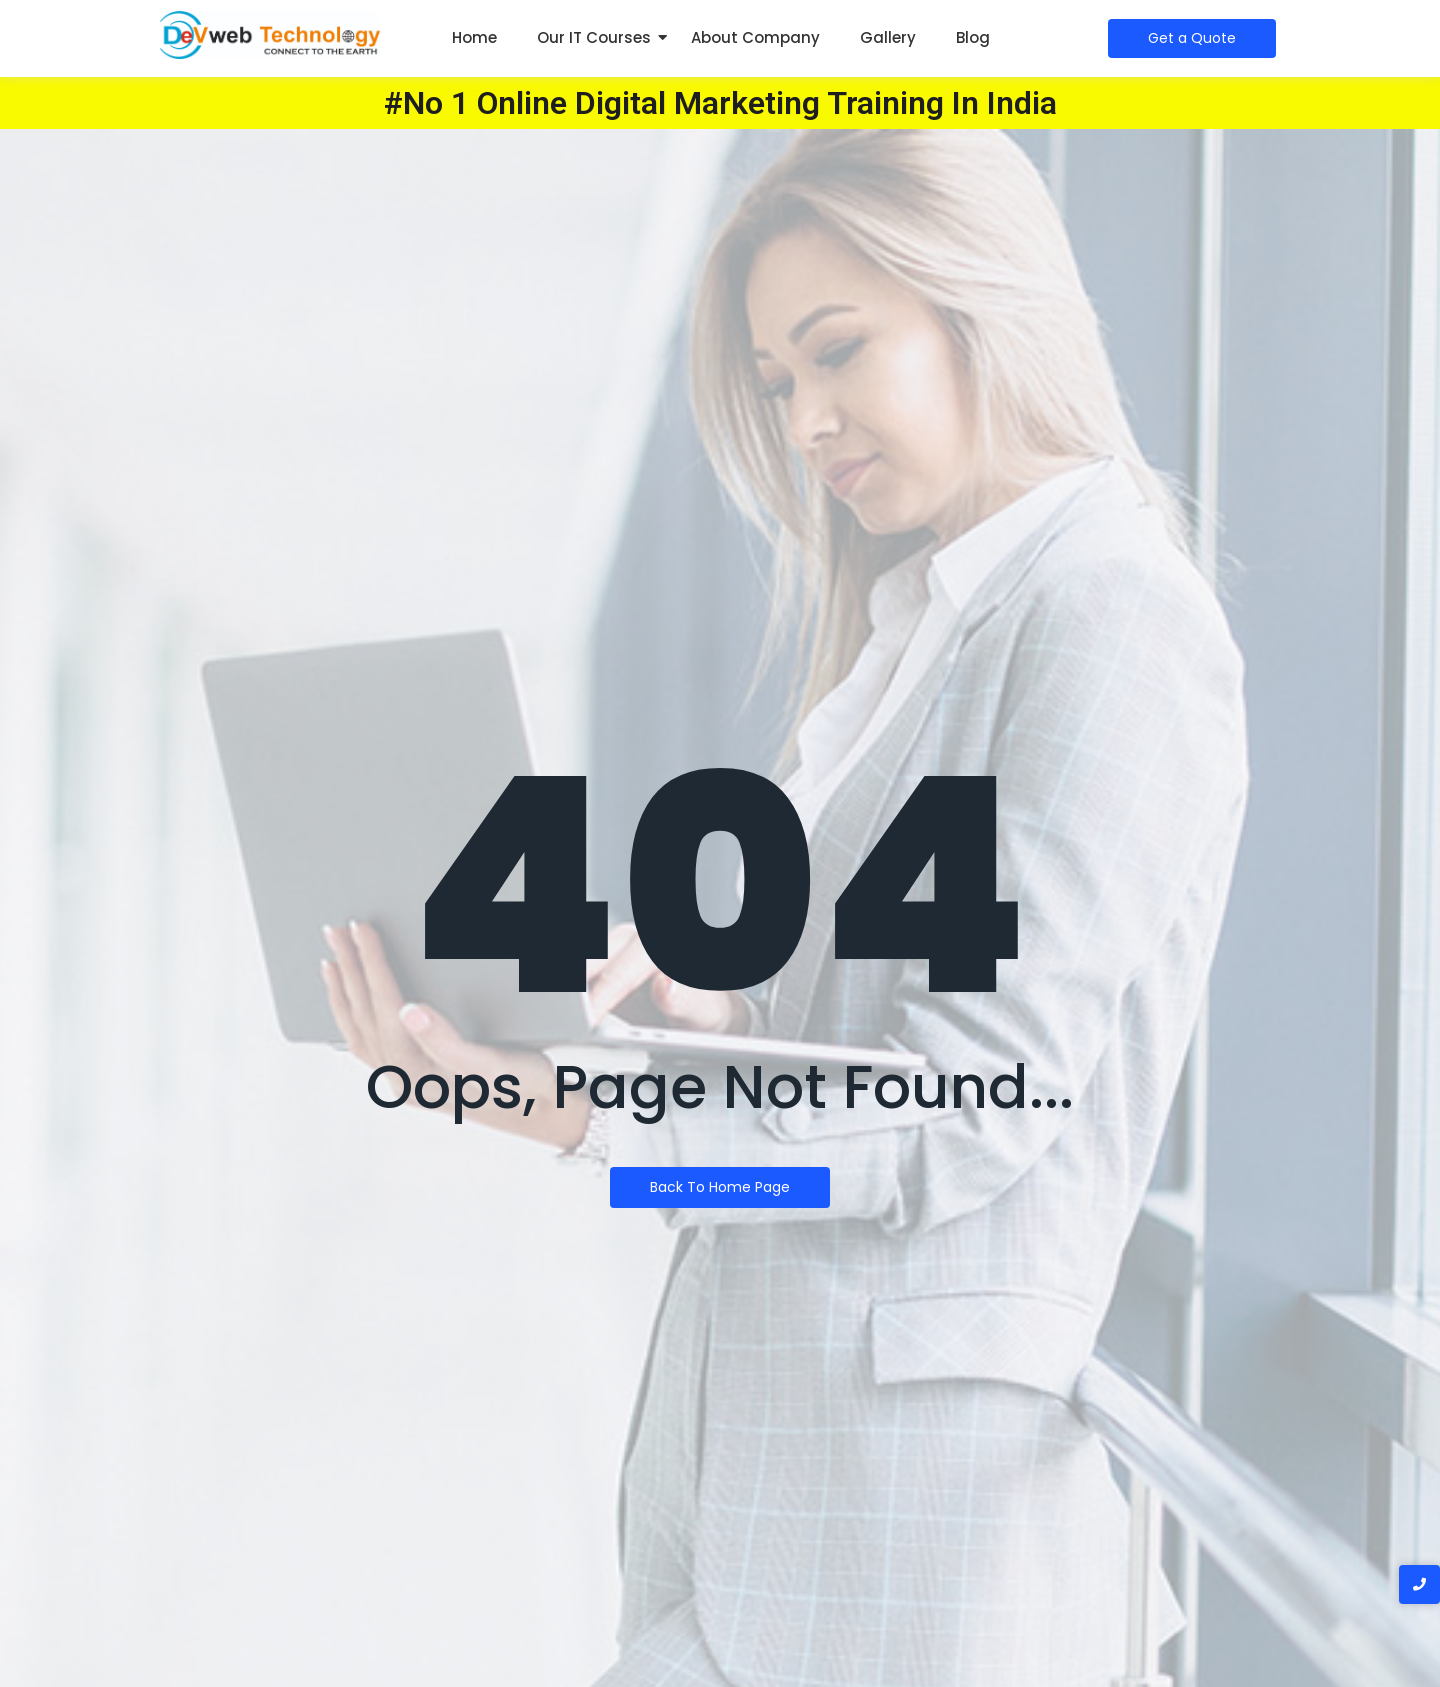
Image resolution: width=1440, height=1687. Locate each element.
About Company (755, 37)
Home (474, 37)
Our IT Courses (594, 37)
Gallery (888, 37)
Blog (973, 37)
